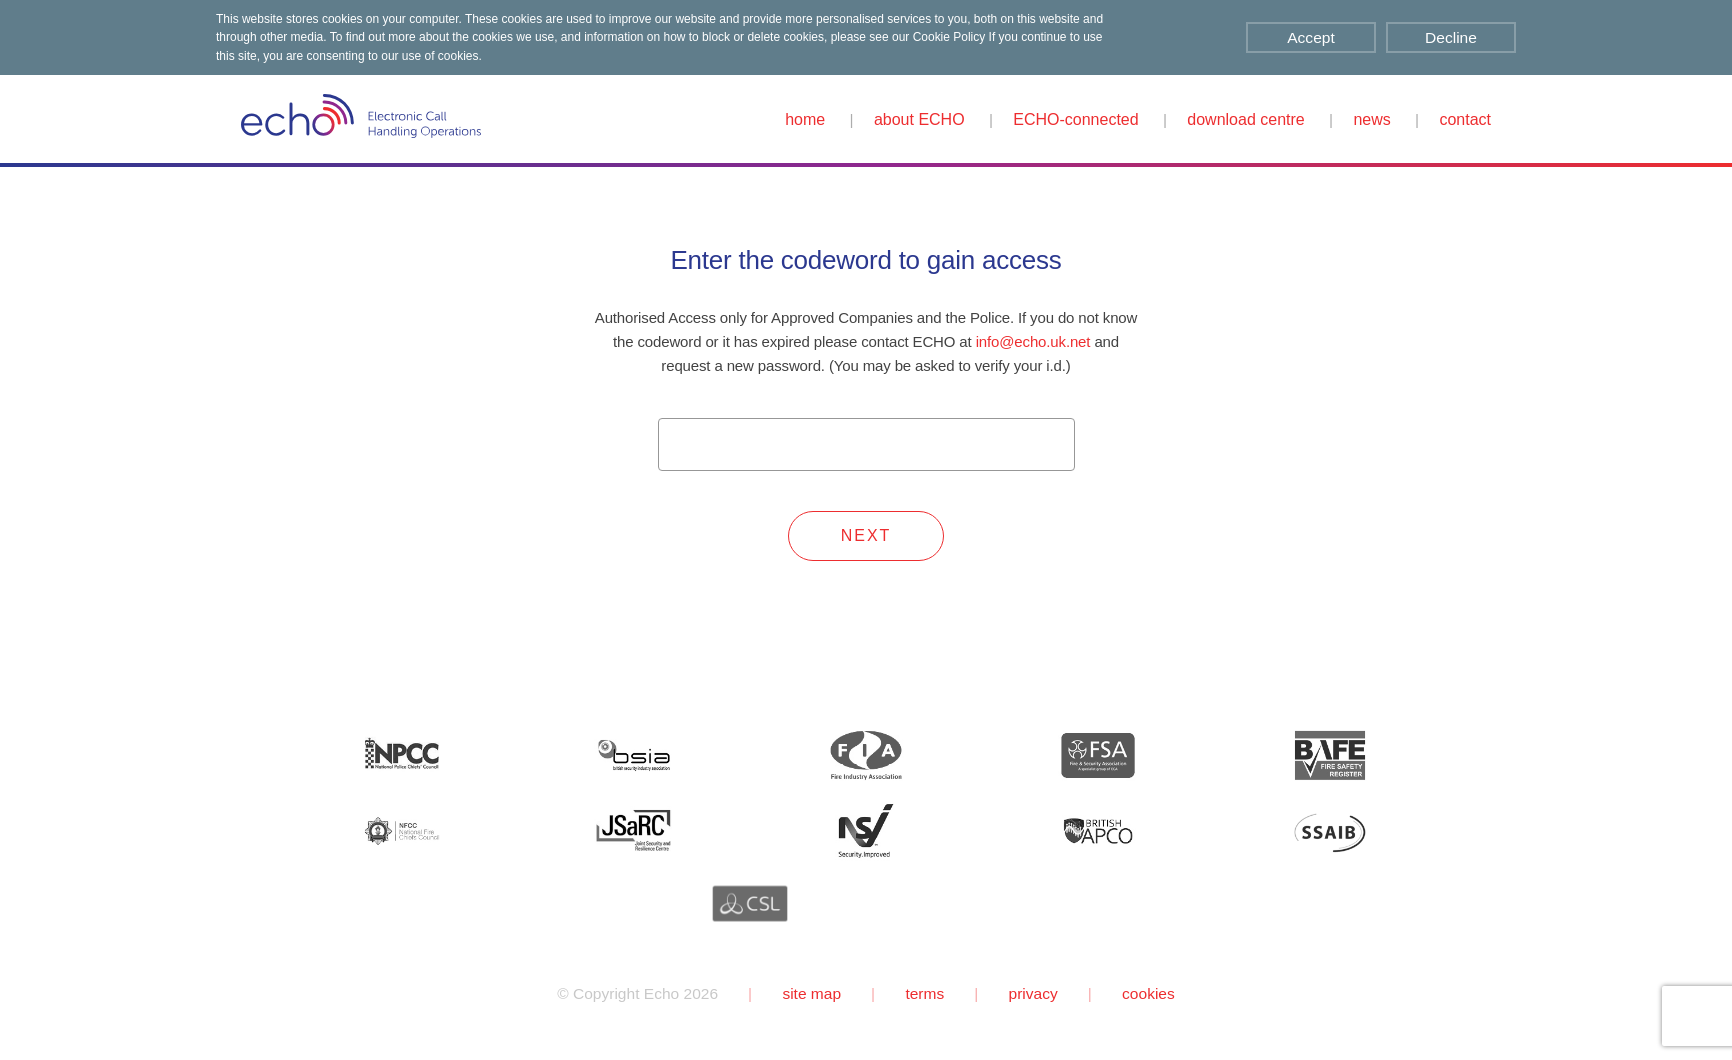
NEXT (866, 535)
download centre (1245, 119)
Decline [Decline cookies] (1451, 37)
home (805, 119)
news (1371, 119)
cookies (1148, 993)
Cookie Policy (949, 37)
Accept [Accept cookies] (1310, 37)
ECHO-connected (1075, 119)
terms (924, 993)
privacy (1033, 993)
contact (1465, 119)
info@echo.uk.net (1033, 341)
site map (811, 993)
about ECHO (919, 119)
